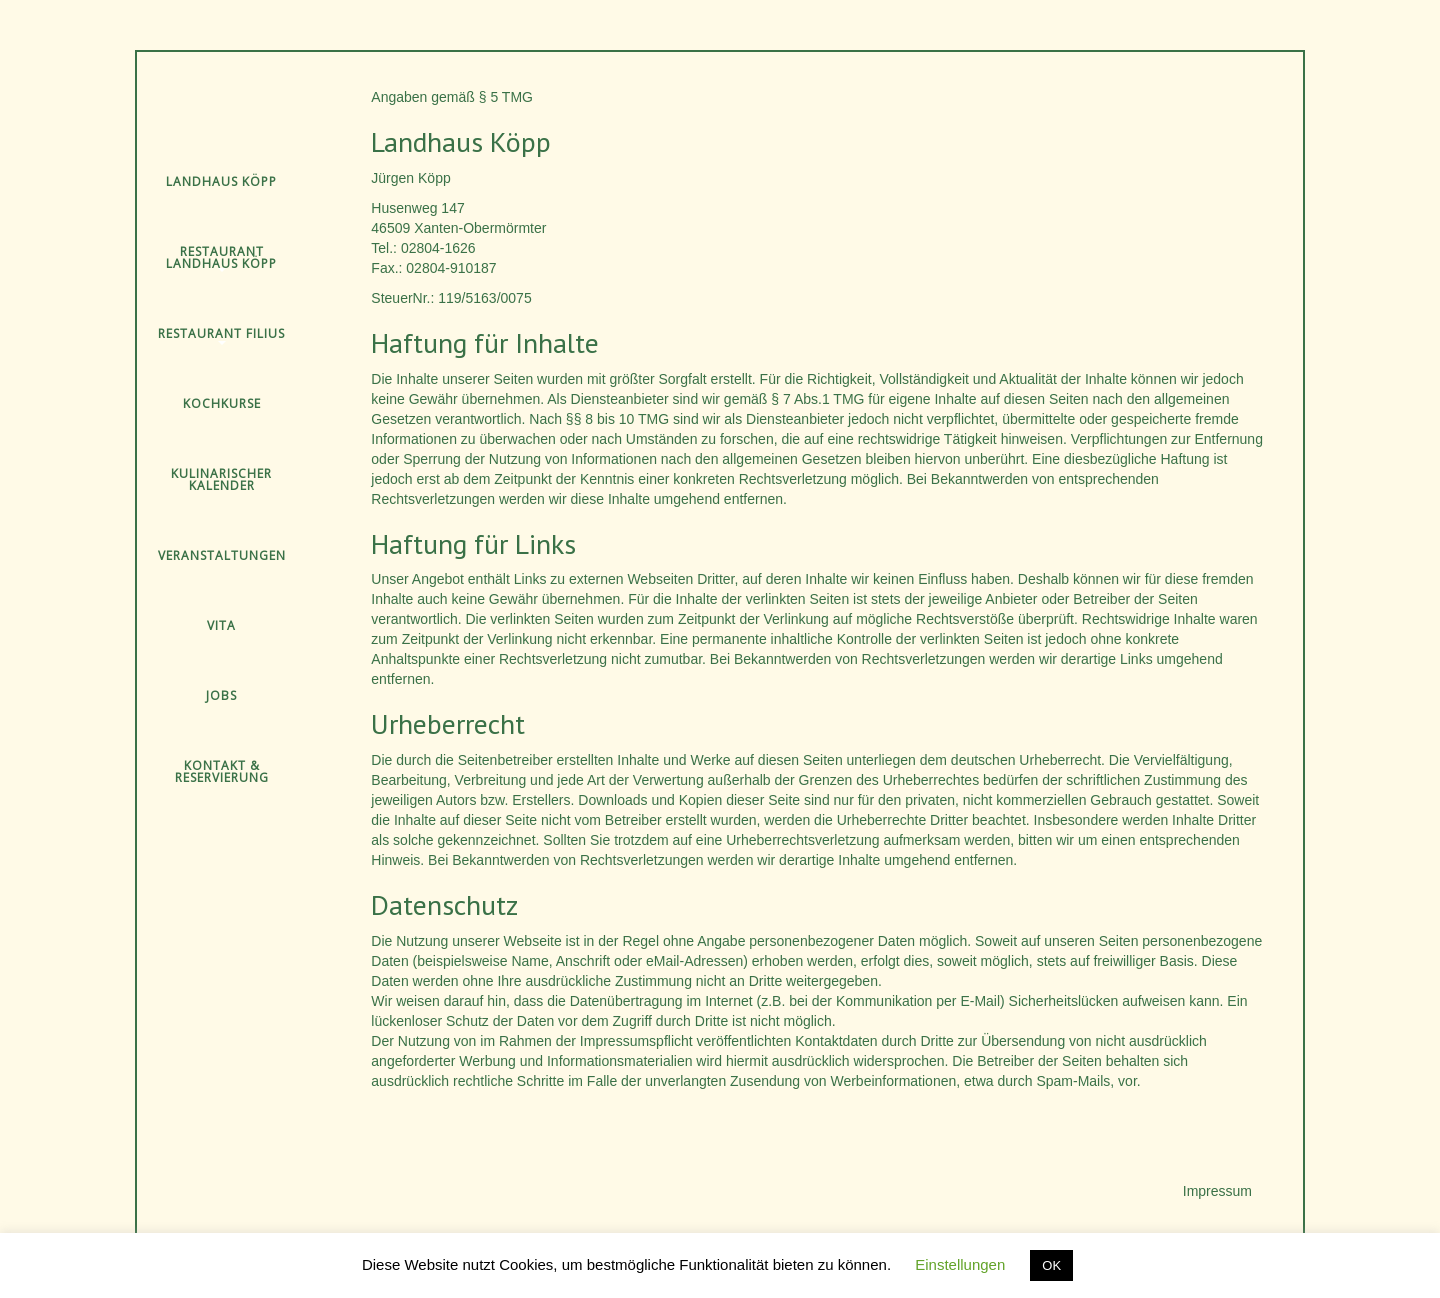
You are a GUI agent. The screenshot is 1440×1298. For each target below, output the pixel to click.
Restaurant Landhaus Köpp (221, 257)
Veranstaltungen (222, 555)
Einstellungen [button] (960, 1264)
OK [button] (1051, 1265)
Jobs (221, 695)
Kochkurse (222, 403)
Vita (221, 625)
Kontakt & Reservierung (222, 771)
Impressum (1217, 1191)
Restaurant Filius (221, 333)
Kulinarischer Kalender (221, 479)
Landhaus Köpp (221, 181)
